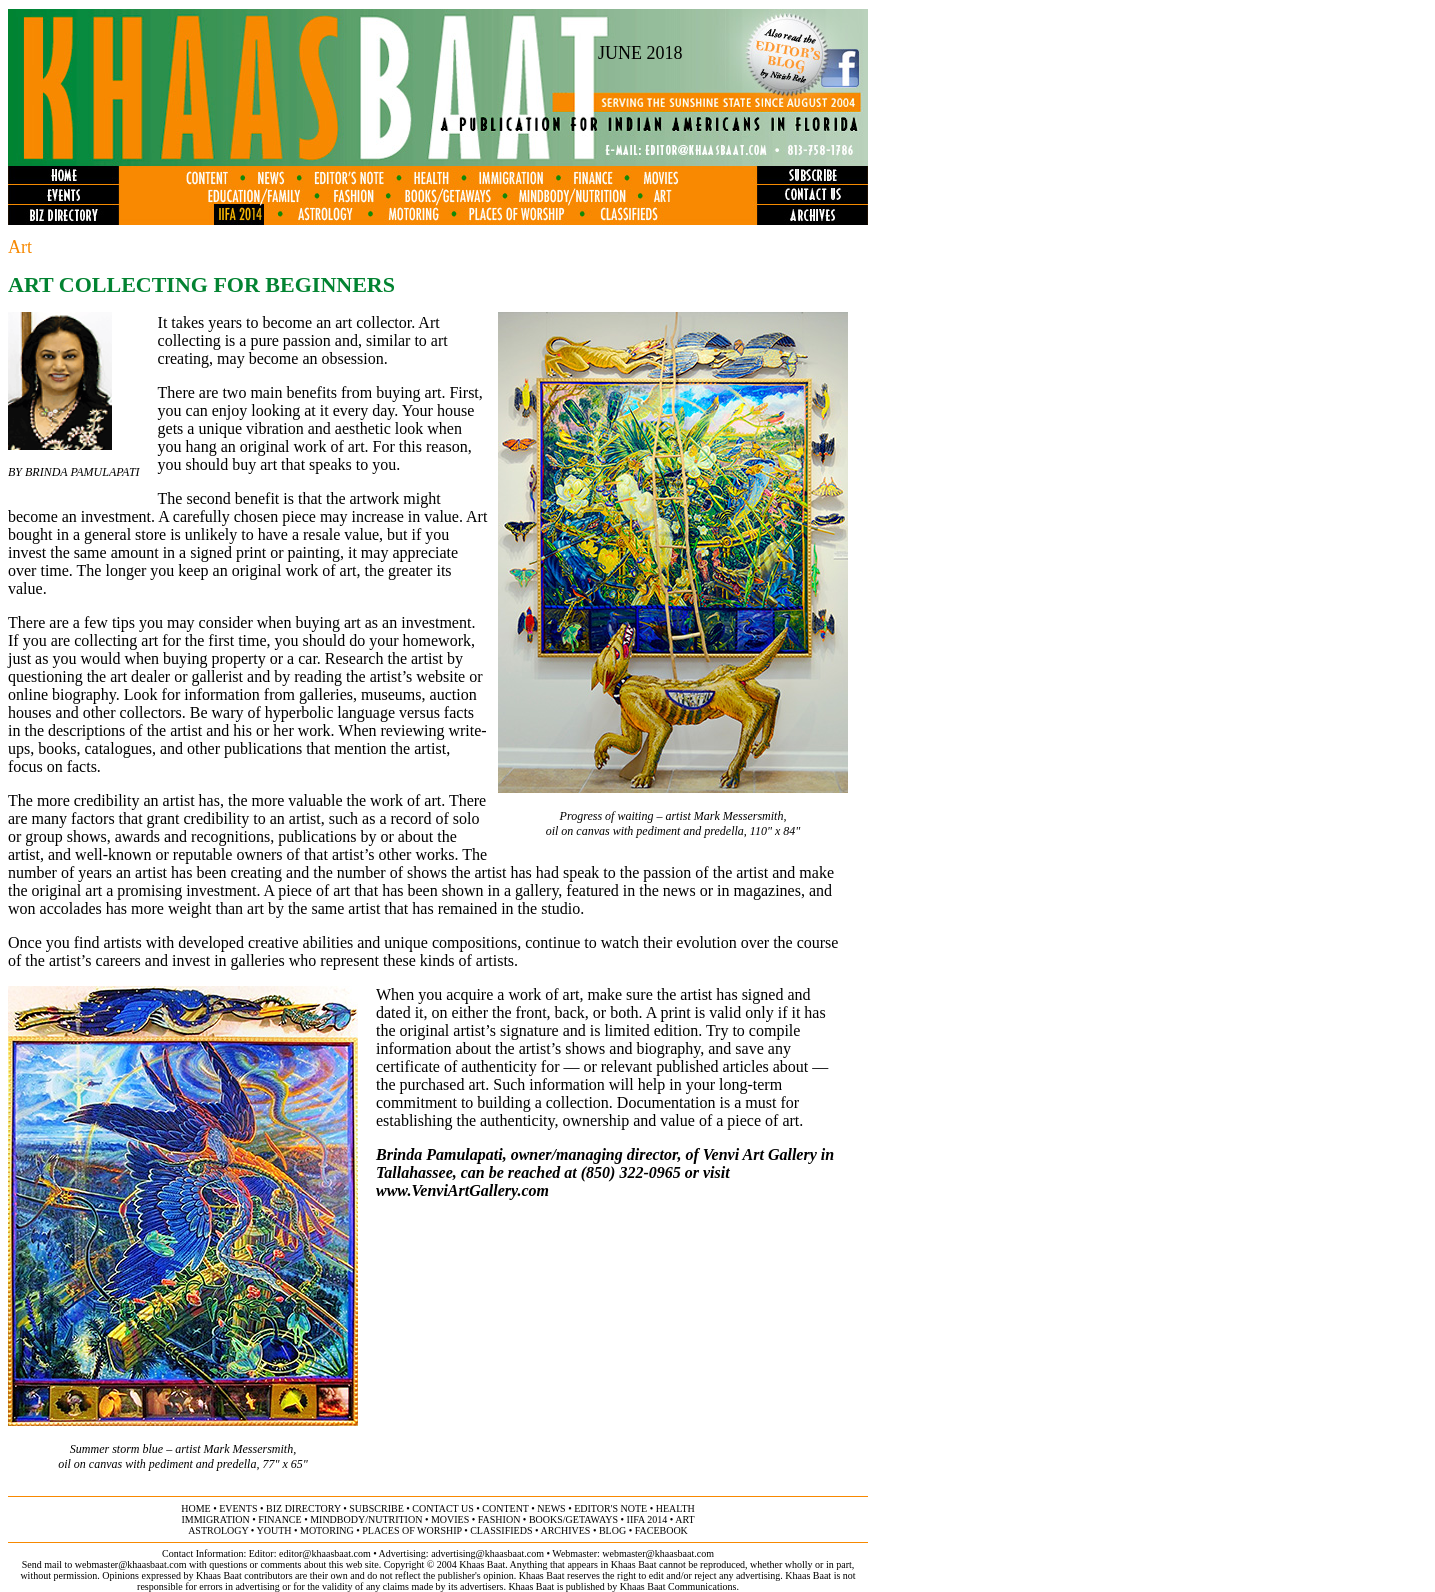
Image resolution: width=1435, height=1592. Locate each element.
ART (684, 1519)
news (551, 1508)
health (675, 1508)
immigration (215, 1519)
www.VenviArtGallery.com (462, 1190)
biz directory (303, 1508)
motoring (327, 1530)
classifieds (501, 1530)
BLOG (612, 1530)
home (195, 1508)
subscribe (376, 1508)
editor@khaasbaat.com (325, 1553)
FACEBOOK (661, 1530)
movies (450, 1519)
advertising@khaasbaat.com (487, 1553)
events (238, 1508)
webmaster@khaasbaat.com (658, 1553)
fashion (499, 1519)
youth (273, 1530)
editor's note (610, 1508)
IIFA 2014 (647, 1519)
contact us (443, 1508)
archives (565, 1530)
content (505, 1508)
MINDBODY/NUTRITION (366, 1519)
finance (279, 1519)
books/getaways (573, 1519)
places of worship (411, 1530)
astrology (218, 1530)
